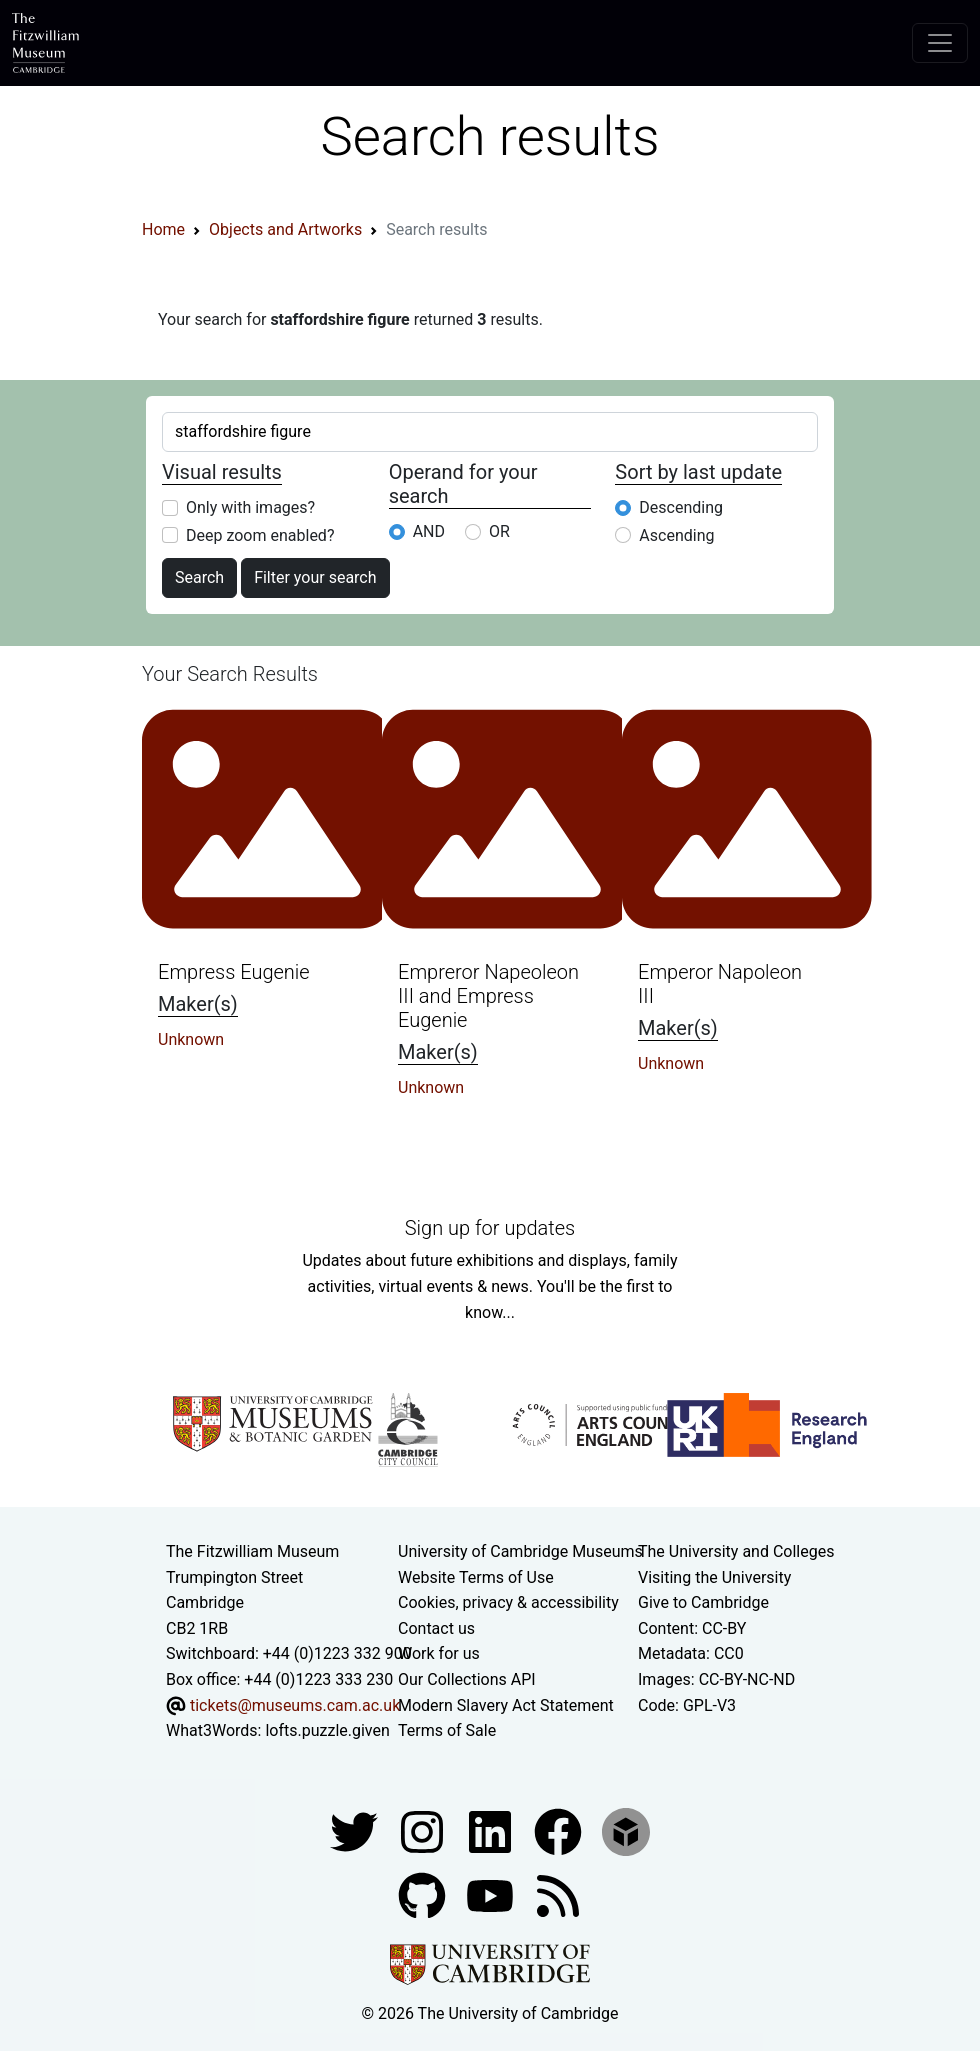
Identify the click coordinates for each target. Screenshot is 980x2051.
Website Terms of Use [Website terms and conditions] (476, 1577)
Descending (681, 507)
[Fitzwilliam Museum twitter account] (356, 1830)
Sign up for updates (490, 1228)
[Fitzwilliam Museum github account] (424, 1894)
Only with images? (250, 507)
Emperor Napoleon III (720, 984)
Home (163, 229)
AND (429, 531)
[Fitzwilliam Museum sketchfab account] (626, 1830)
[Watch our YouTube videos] (492, 1894)
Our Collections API (467, 1679)
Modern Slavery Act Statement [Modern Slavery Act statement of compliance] (506, 1705)
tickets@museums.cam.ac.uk (295, 1705)
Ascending (676, 535)
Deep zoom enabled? (260, 535)
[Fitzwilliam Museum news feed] (558, 1894)
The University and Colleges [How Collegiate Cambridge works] (736, 1551)
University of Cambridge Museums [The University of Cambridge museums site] (520, 1551)
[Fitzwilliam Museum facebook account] (492, 1830)
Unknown (191, 1039)
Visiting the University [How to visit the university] (714, 1577)
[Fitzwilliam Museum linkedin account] (560, 1830)
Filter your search (315, 577)
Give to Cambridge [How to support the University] (703, 1602)
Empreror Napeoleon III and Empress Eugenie (488, 996)
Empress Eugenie (234, 972)
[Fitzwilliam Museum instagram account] (424, 1830)
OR (499, 531)
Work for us (439, 1653)
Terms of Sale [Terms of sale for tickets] (447, 1730)
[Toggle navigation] (940, 43)
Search (199, 577)
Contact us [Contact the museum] (436, 1628)
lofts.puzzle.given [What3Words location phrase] (327, 1730)
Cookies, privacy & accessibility (508, 1602)
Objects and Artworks (285, 229)
